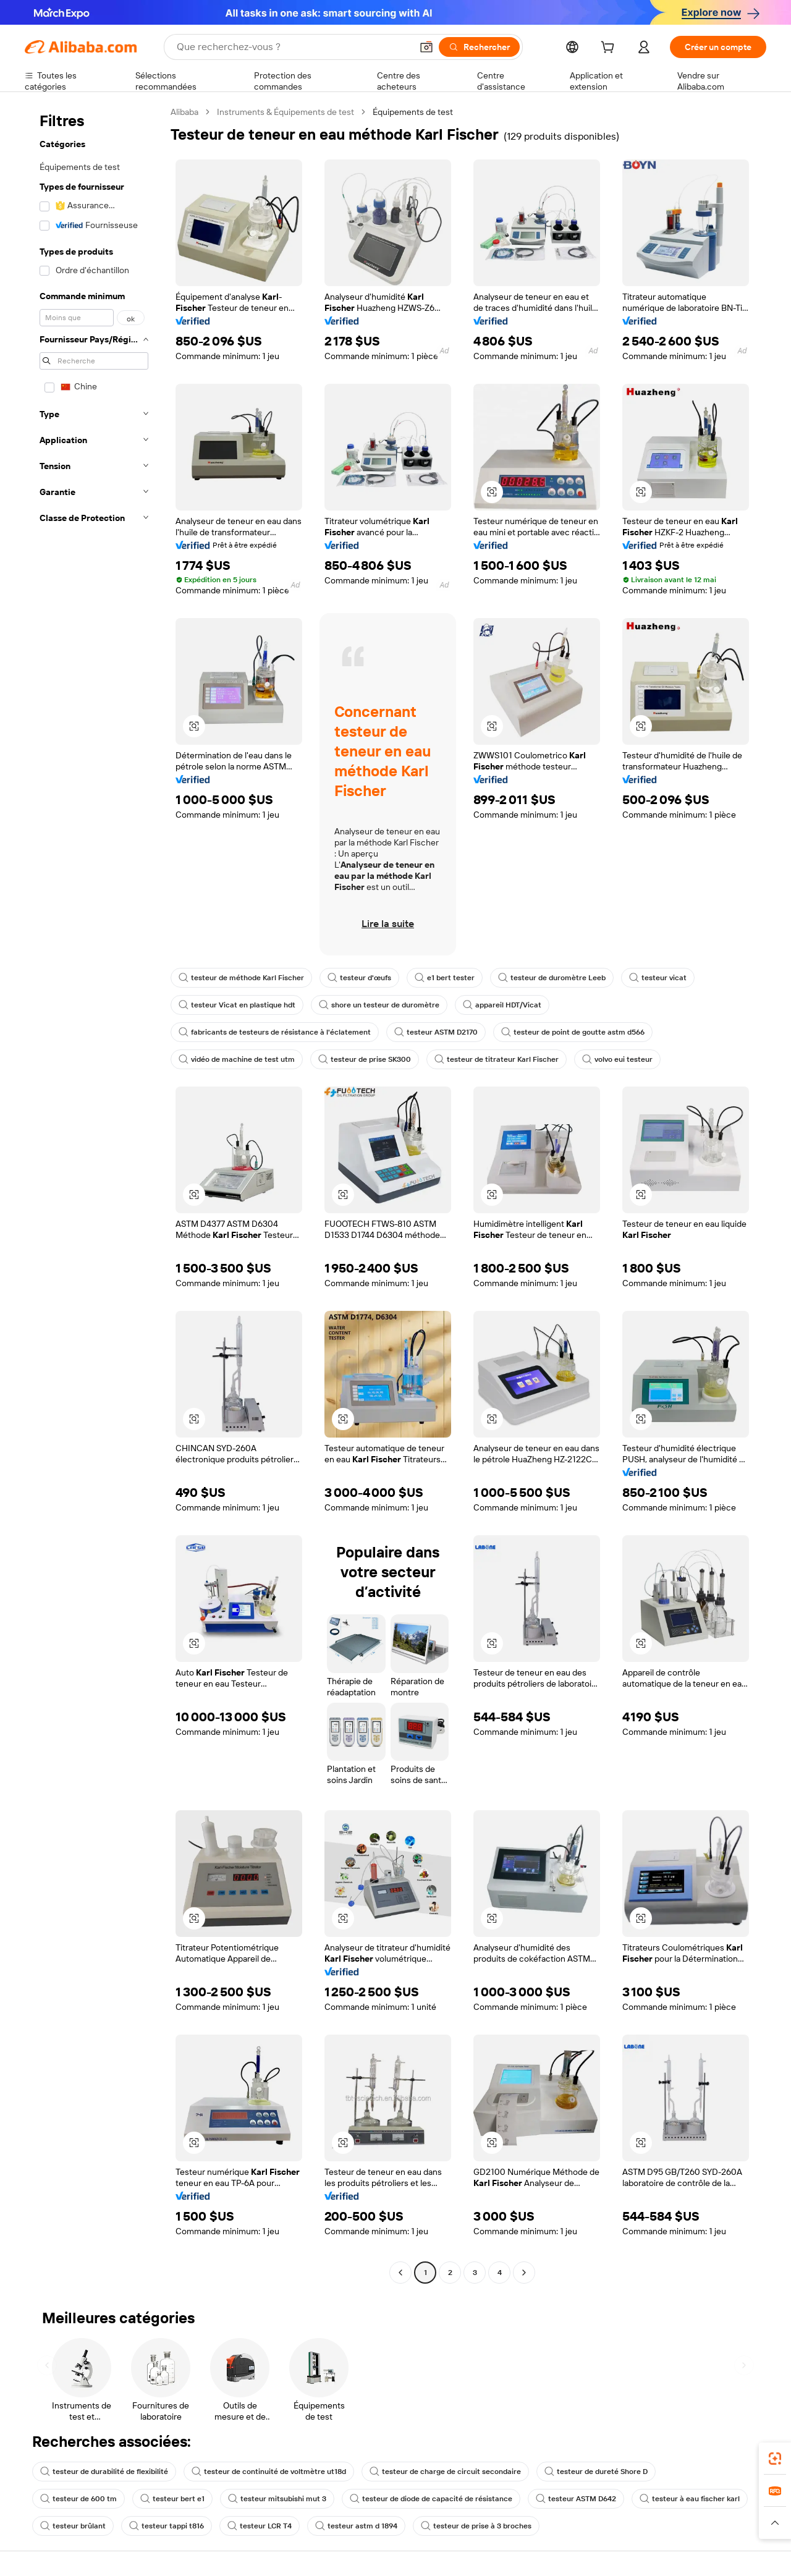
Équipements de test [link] (413, 112)
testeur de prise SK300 (364, 1059)
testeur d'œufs (359, 978)
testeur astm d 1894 (356, 2526)
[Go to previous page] (400, 2272)
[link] (775, 2459)
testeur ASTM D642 (576, 2499)
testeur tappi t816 (166, 2526)
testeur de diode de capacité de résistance (431, 2499)
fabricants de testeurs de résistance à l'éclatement (275, 1032)
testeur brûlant (73, 2526)
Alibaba (184, 112)
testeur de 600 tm (78, 2499)
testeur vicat (658, 978)
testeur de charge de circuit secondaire (445, 2471)
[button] (426, 47)
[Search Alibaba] (293, 47)
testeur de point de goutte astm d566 (573, 1032)
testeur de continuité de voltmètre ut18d (269, 2471)
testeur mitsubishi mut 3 (277, 2499)
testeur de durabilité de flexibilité (104, 2471)
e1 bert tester (445, 978)
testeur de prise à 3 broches (476, 2526)
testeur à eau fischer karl (690, 2499)
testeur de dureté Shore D (596, 2471)
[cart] (610, 49)
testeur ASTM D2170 (436, 1032)
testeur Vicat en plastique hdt (237, 1005)
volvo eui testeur (617, 1059)
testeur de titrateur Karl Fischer (496, 1059)
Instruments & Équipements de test (285, 112)
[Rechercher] (479, 47)
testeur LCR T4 (259, 2526)
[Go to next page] (524, 2272)
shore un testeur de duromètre (379, 1005)
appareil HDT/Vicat (502, 1005)
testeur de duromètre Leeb (552, 978)
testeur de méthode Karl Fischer (241, 978)
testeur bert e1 (172, 2499)
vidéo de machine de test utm (237, 1059)
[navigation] (94, 1194)
